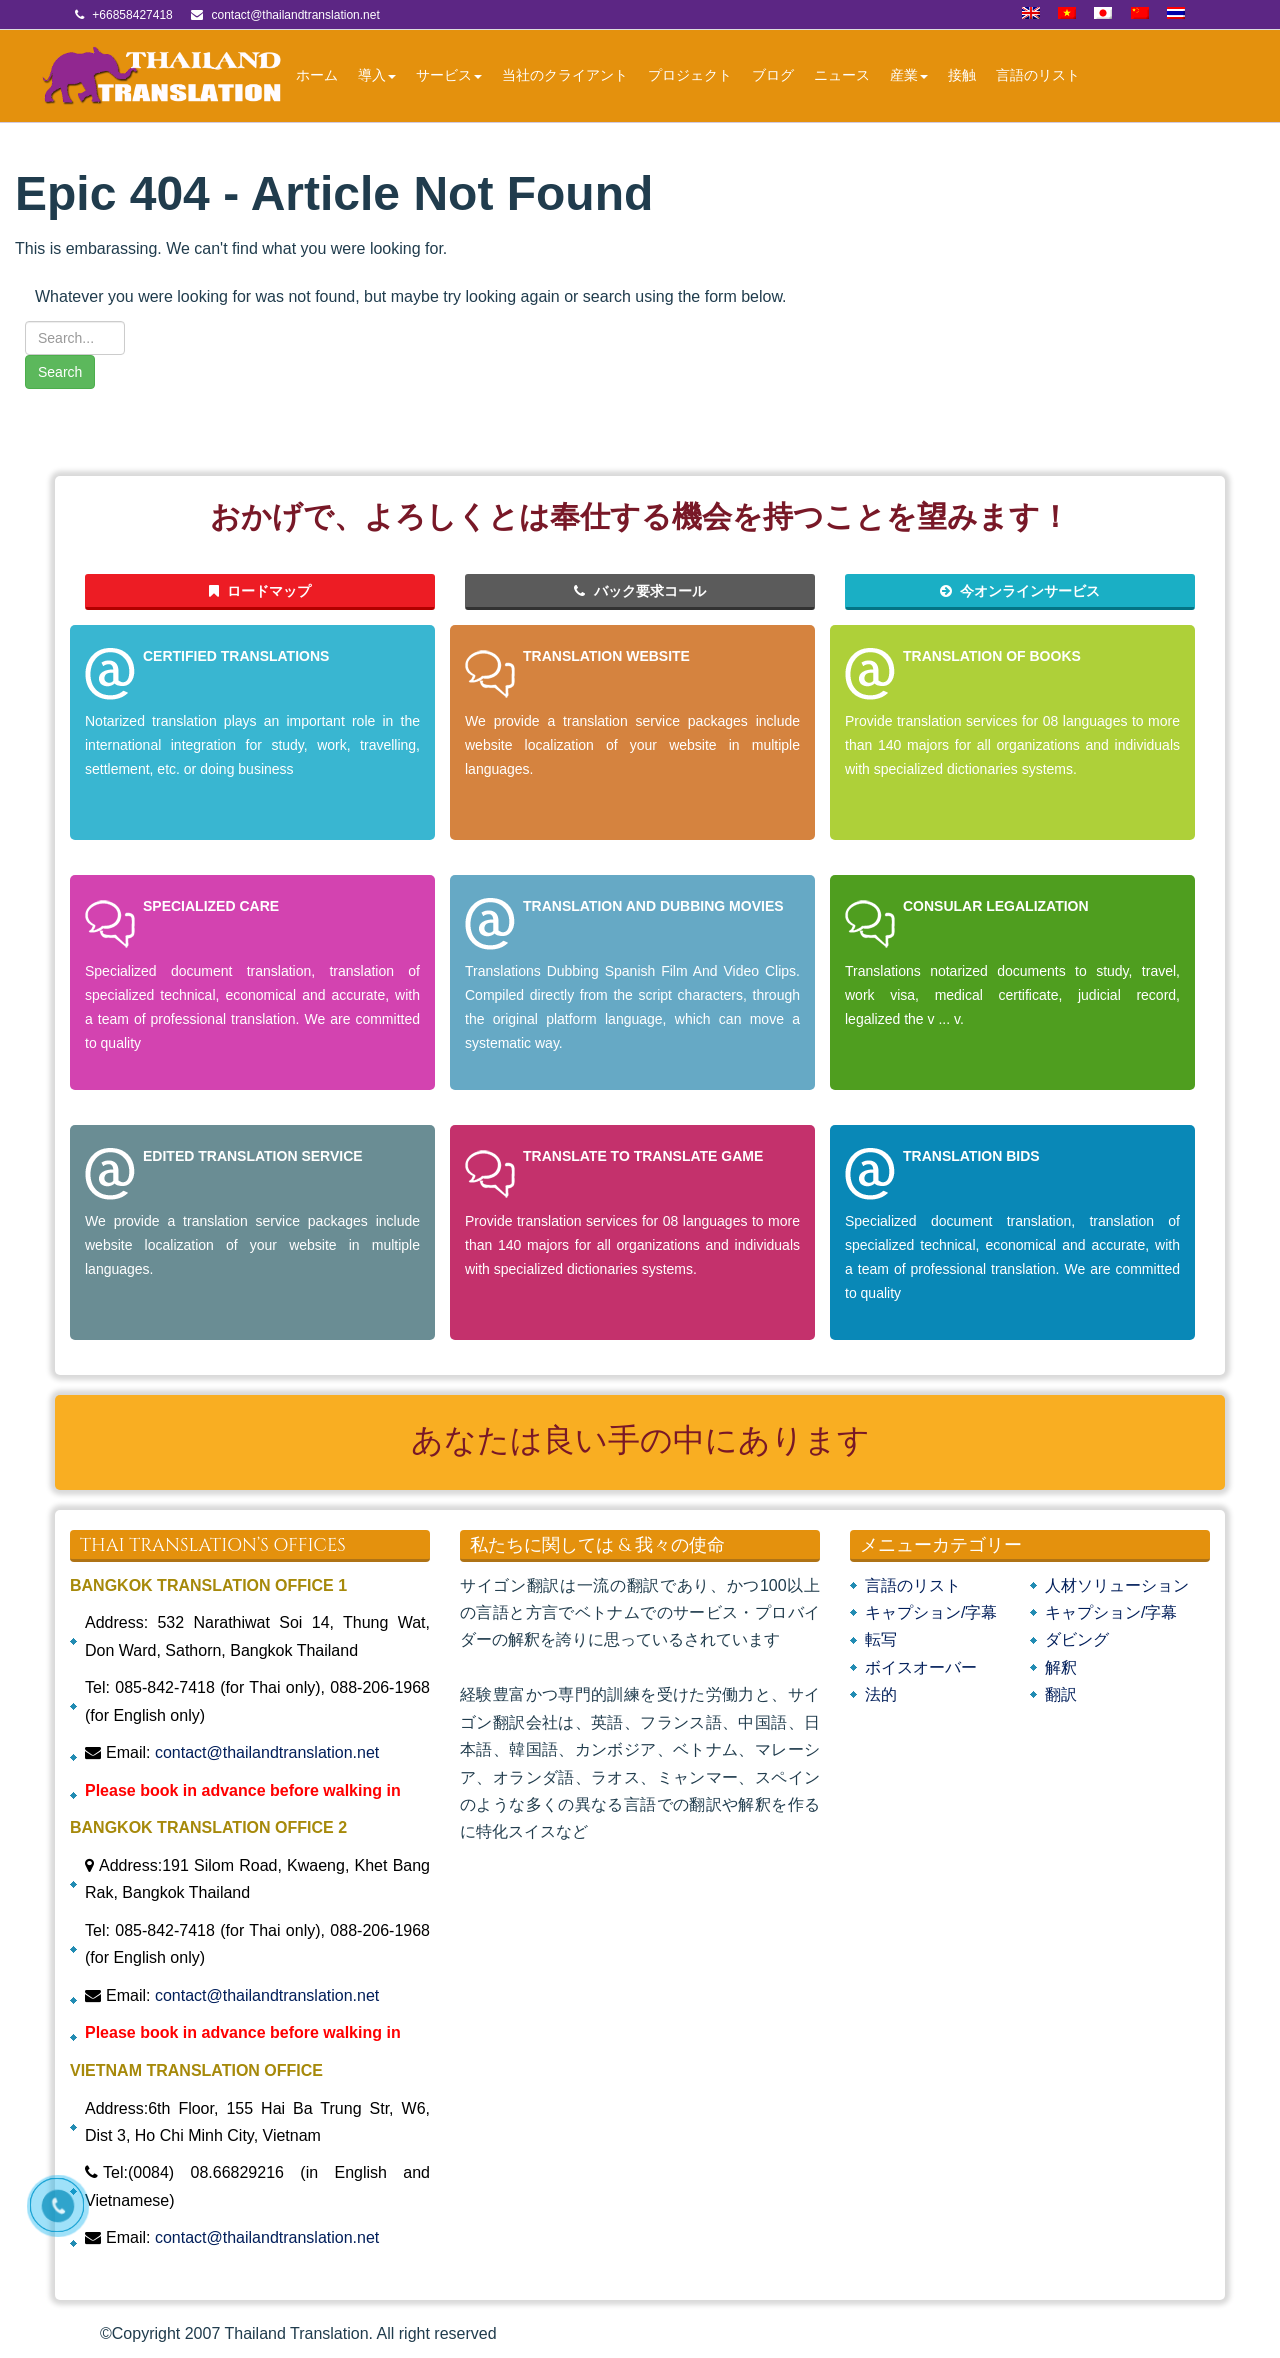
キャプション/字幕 (931, 1612)
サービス (449, 75)
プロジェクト (690, 75)
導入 (377, 75)
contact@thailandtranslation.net (267, 1752)
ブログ (773, 75)
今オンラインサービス (1020, 591)
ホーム (317, 75)
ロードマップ (260, 591)
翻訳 (1061, 1694)
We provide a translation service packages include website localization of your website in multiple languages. (632, 745)
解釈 (1061, 1667)
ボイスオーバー (921, 1667)
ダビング (1077, 1639)
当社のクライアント (565, 75)
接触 (962, 75)
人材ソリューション (1117, 1585)
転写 (881, 1639)
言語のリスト (1038, 75)
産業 (909, 75)
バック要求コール (640, 591)
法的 (881, 1694)
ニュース (842, 75)
